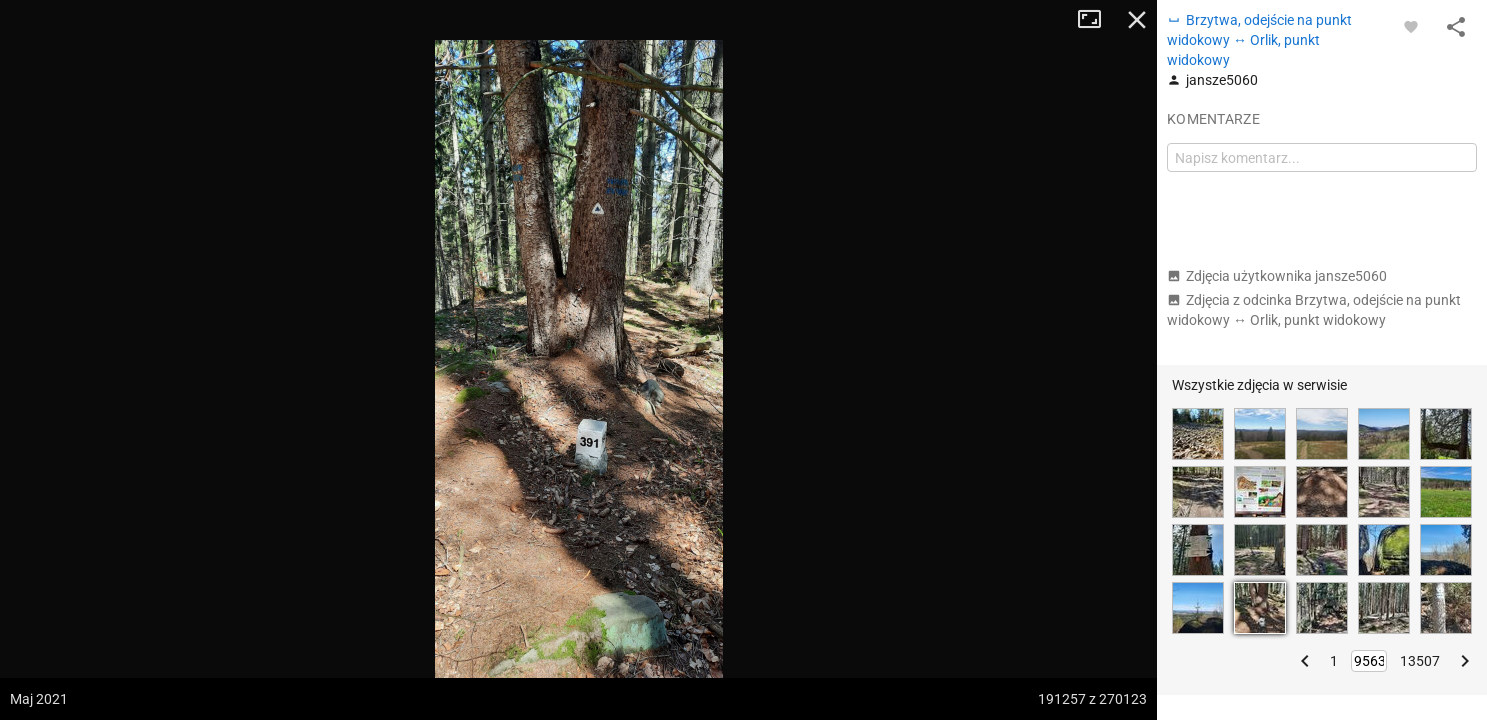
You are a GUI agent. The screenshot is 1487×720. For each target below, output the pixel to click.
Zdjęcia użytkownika (1277, 276)
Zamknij (1137, 20)
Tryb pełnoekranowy (1097, 20)
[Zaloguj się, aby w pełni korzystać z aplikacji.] (1411, 26)
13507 (1420, 661)
